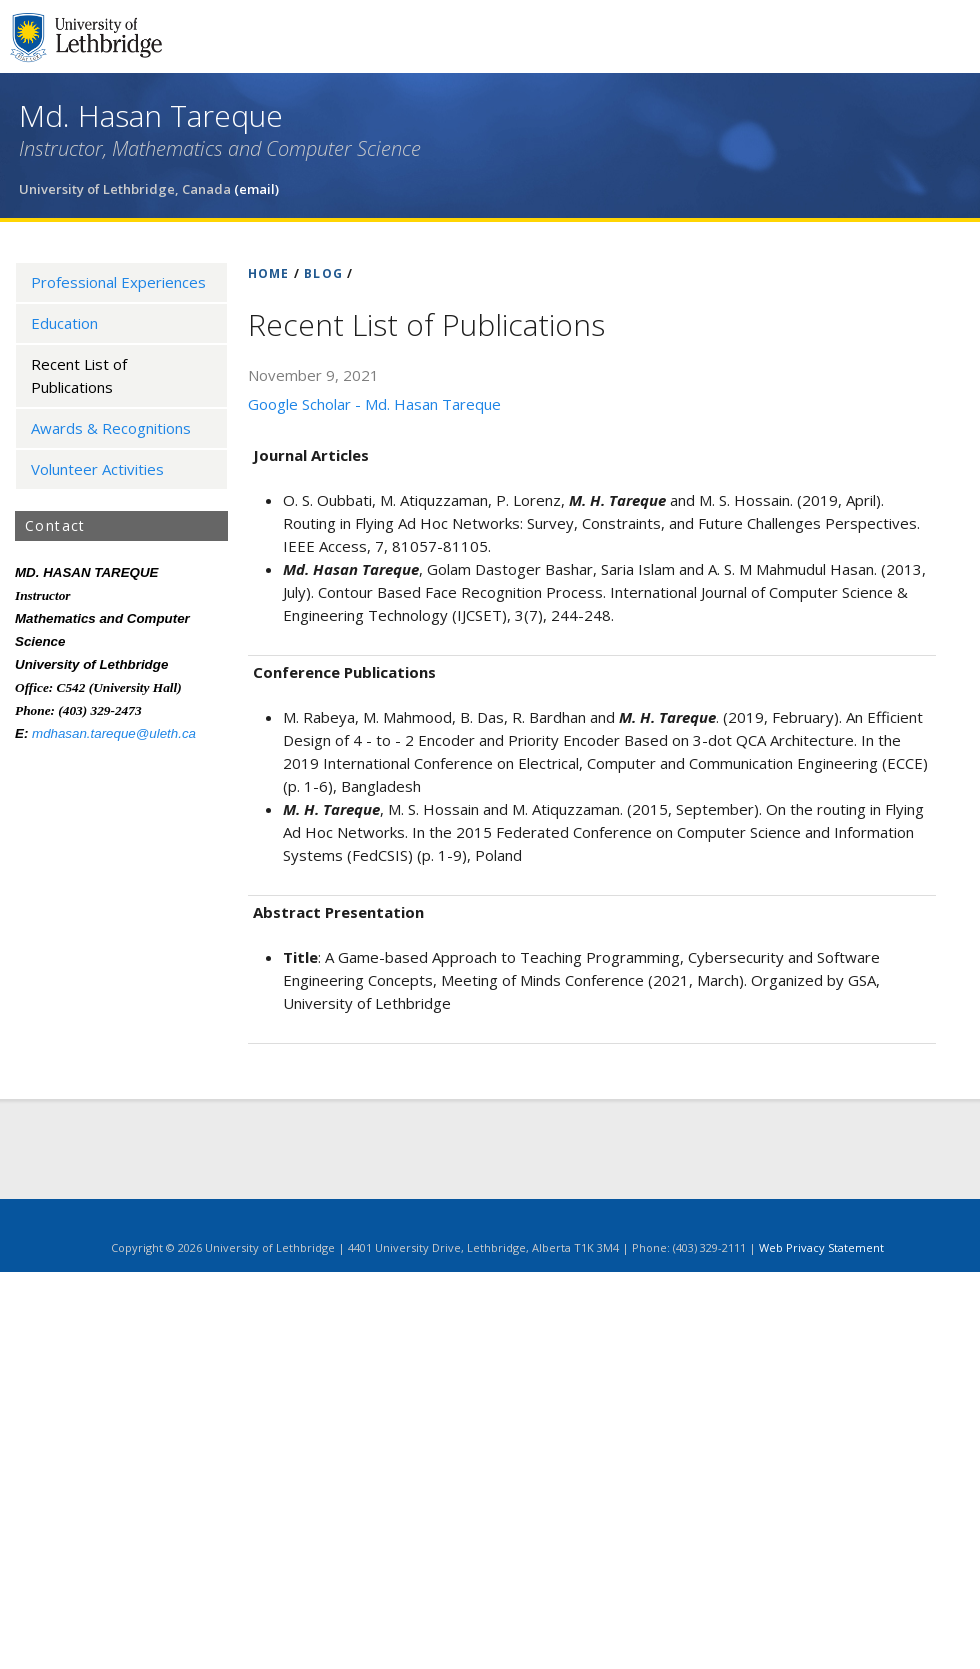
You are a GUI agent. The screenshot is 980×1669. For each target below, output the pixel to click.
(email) (256, 189)
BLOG (323, 273)
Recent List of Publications (79, 375)
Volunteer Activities (97, 469)
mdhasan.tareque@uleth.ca (114, 733)
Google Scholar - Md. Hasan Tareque (374, 404)
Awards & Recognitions (111, 428)
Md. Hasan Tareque (151, 115)
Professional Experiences (118, 282)
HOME (269, 273)
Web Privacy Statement (821, 1247)
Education (64, 323)
